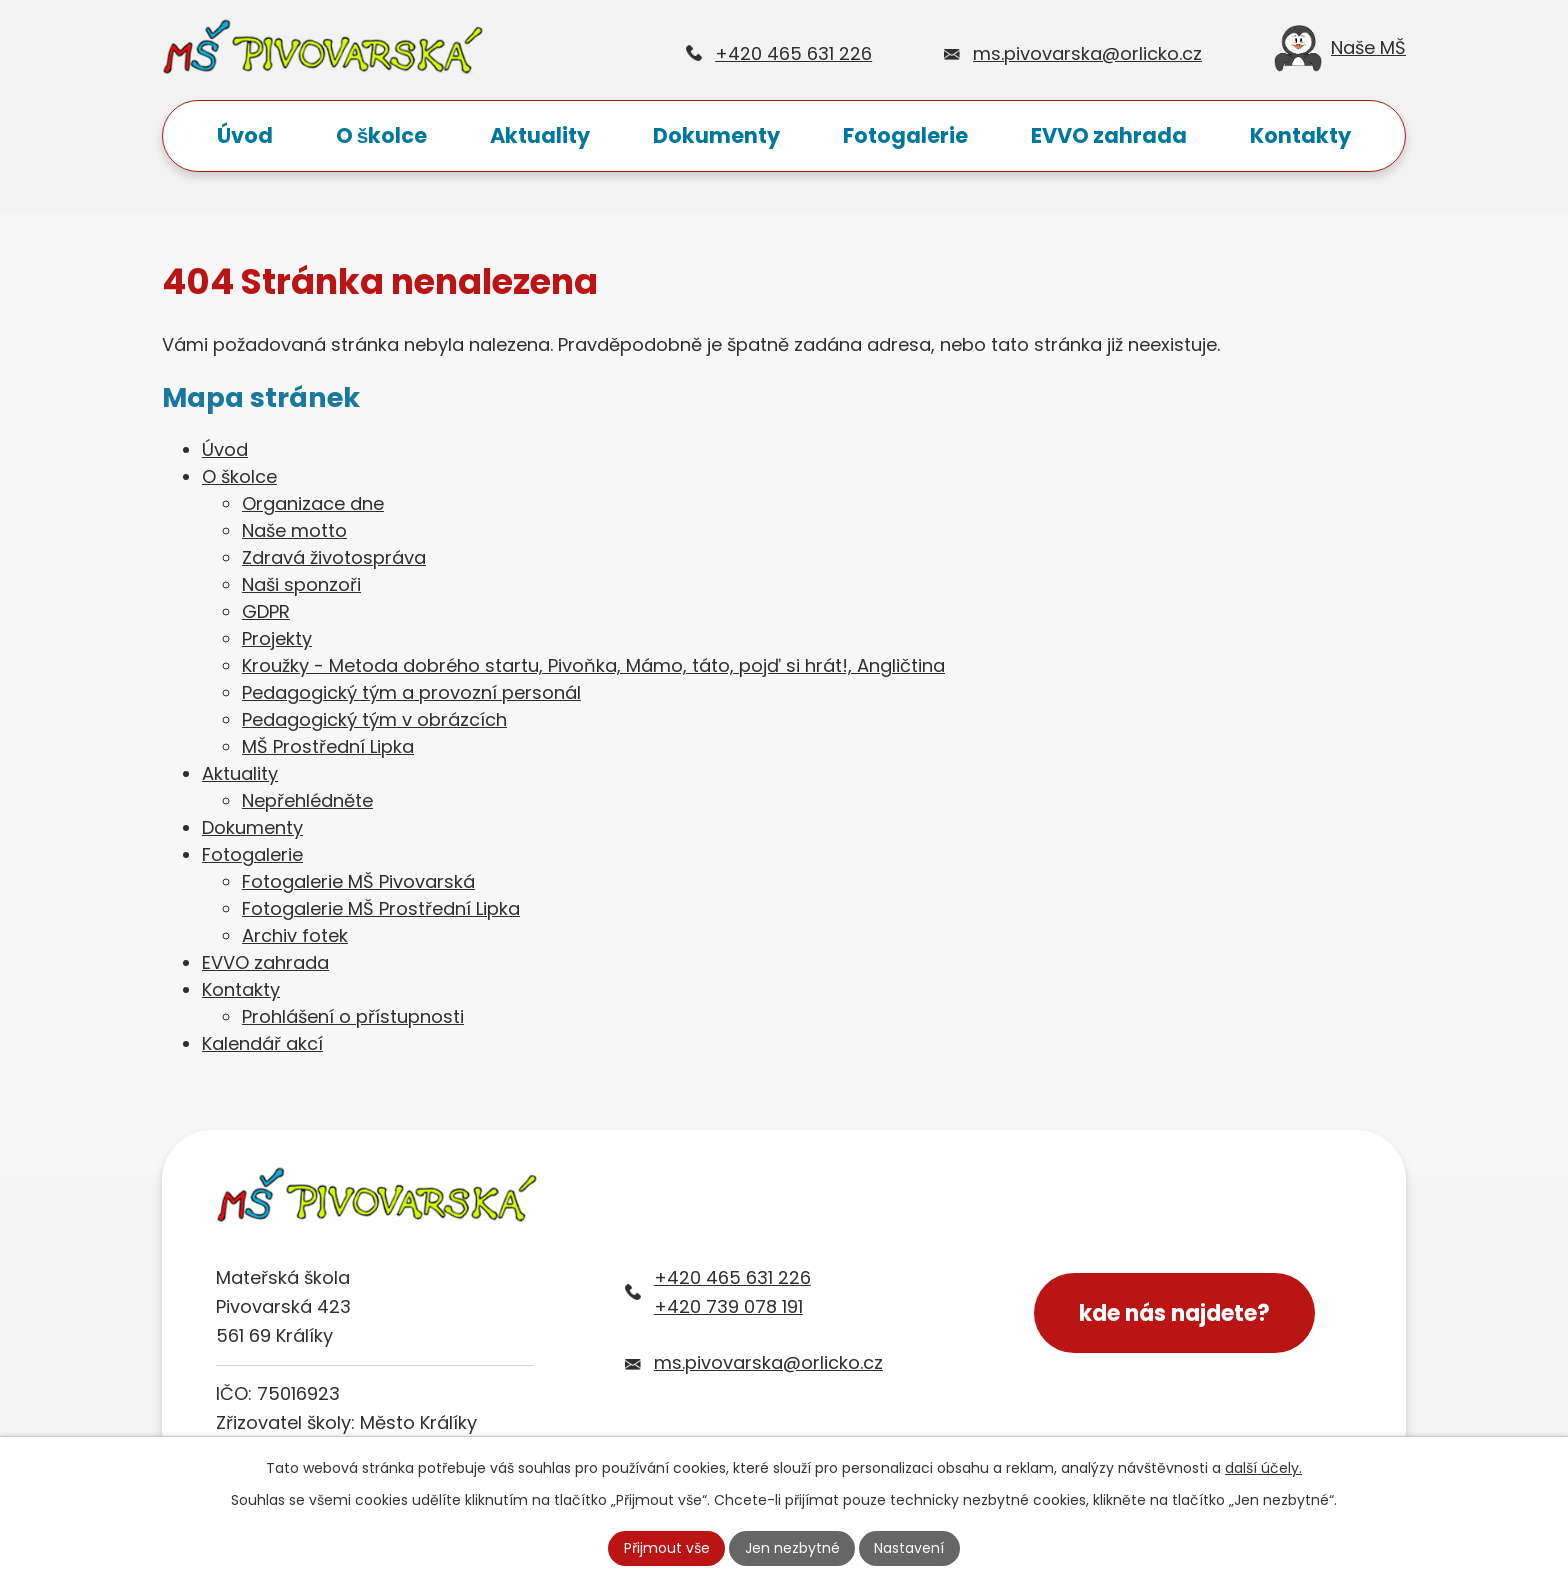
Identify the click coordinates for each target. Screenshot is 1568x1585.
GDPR (266, 611)
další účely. (1263, 1468)
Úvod (245, 135)
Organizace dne (313, 503)
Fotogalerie (905, 135)
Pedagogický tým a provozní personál (411, 692)
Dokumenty (716, 135)
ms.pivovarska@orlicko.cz (1087, 53)
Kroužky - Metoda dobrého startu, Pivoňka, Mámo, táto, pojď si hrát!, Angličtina (593, 665)
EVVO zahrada (1109, 135)
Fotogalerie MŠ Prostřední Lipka (381, 908)
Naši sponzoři (301, 584)
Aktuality (540, 135)
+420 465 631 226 (793, 53)
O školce (382, 135)
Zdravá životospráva (334, 557)
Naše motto (294, 530)
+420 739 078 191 (728, 1306)
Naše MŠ (1340, 53)
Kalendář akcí (262, 1043)
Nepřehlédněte (307, 800)
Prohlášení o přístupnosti (353, 1016)
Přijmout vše (667, 1548)
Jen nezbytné (792, 1548)
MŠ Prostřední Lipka (328, 746)
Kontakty (1300, 135)
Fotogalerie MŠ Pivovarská (358, 881)
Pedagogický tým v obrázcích (374, 719)
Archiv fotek (295, 935)
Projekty (277, 638)
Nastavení (909, 1548)
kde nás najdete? (1174, 1313)
